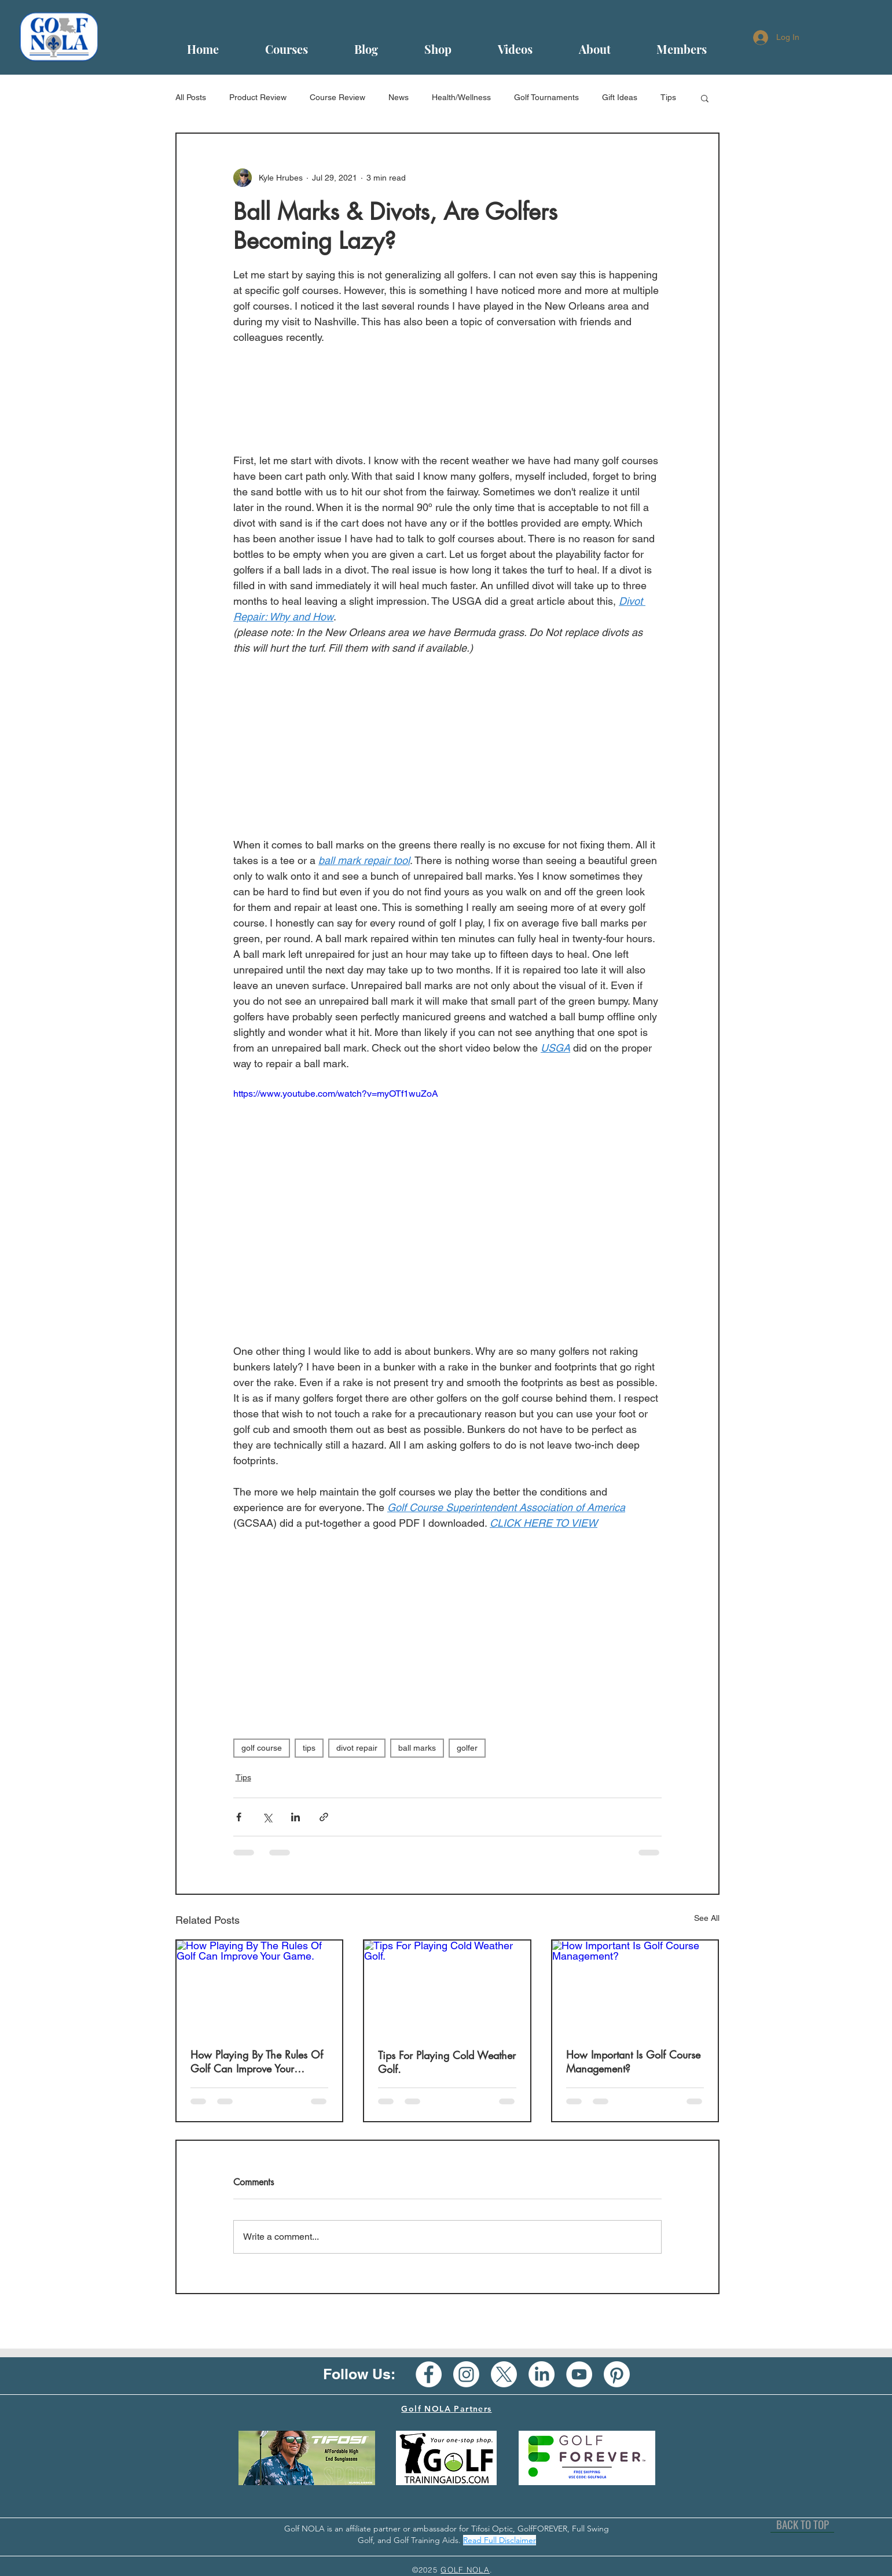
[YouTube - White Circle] (579, 2374)
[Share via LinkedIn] (295, 1816)
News (398, 97)
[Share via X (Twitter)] (267, 1816)
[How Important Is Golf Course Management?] (635, 1987)
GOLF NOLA (465, 2569)
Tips (668, 97)
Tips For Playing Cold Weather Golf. (447, 2062)
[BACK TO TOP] (802, 2524)
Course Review (337, 97)
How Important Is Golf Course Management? (633, 2061)
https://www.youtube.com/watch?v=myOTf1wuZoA (335, 1093)
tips (309, 1747)
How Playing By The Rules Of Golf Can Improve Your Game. (256, 2061)
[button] (704, 97)
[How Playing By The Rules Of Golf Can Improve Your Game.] (260, 1987)
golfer (467, 1747)
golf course (261, 1747)
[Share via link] (323, 1816)
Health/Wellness (461, 97)
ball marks (417, 1747)
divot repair (356, 1747)
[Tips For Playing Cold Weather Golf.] (447, 1987)
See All (707, 1918)
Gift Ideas (619, 97)
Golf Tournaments (546, 97)
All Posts (190, 97)
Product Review (258, 97)
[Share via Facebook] (238, 1816)
